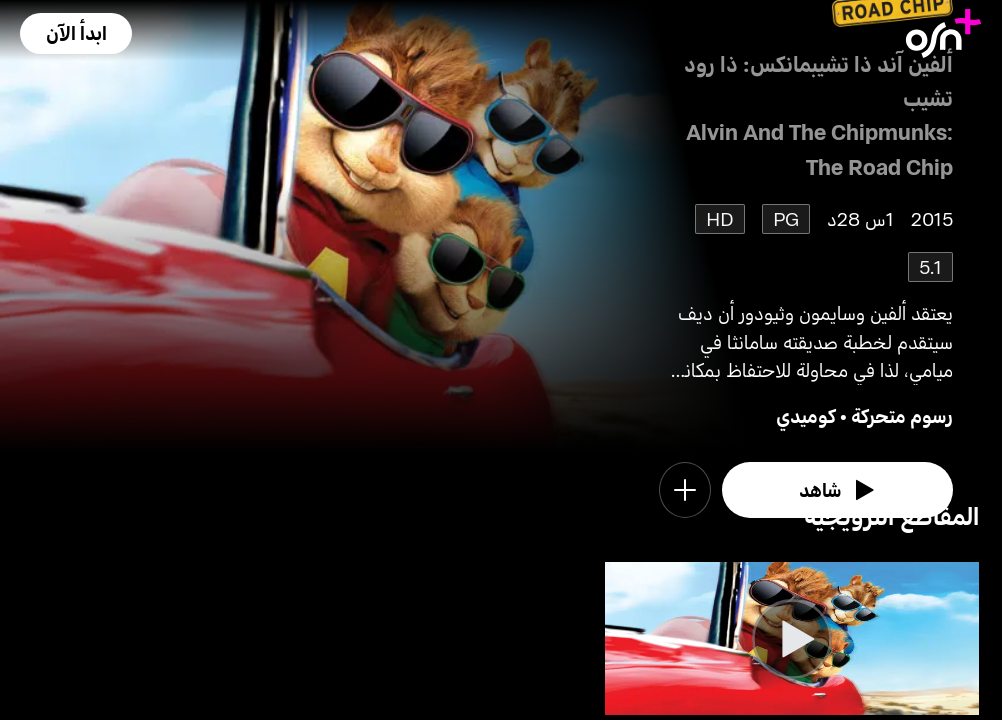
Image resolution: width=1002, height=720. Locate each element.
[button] (76, 33)
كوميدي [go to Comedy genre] (806, 415)
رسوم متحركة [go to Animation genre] (902, 415)
